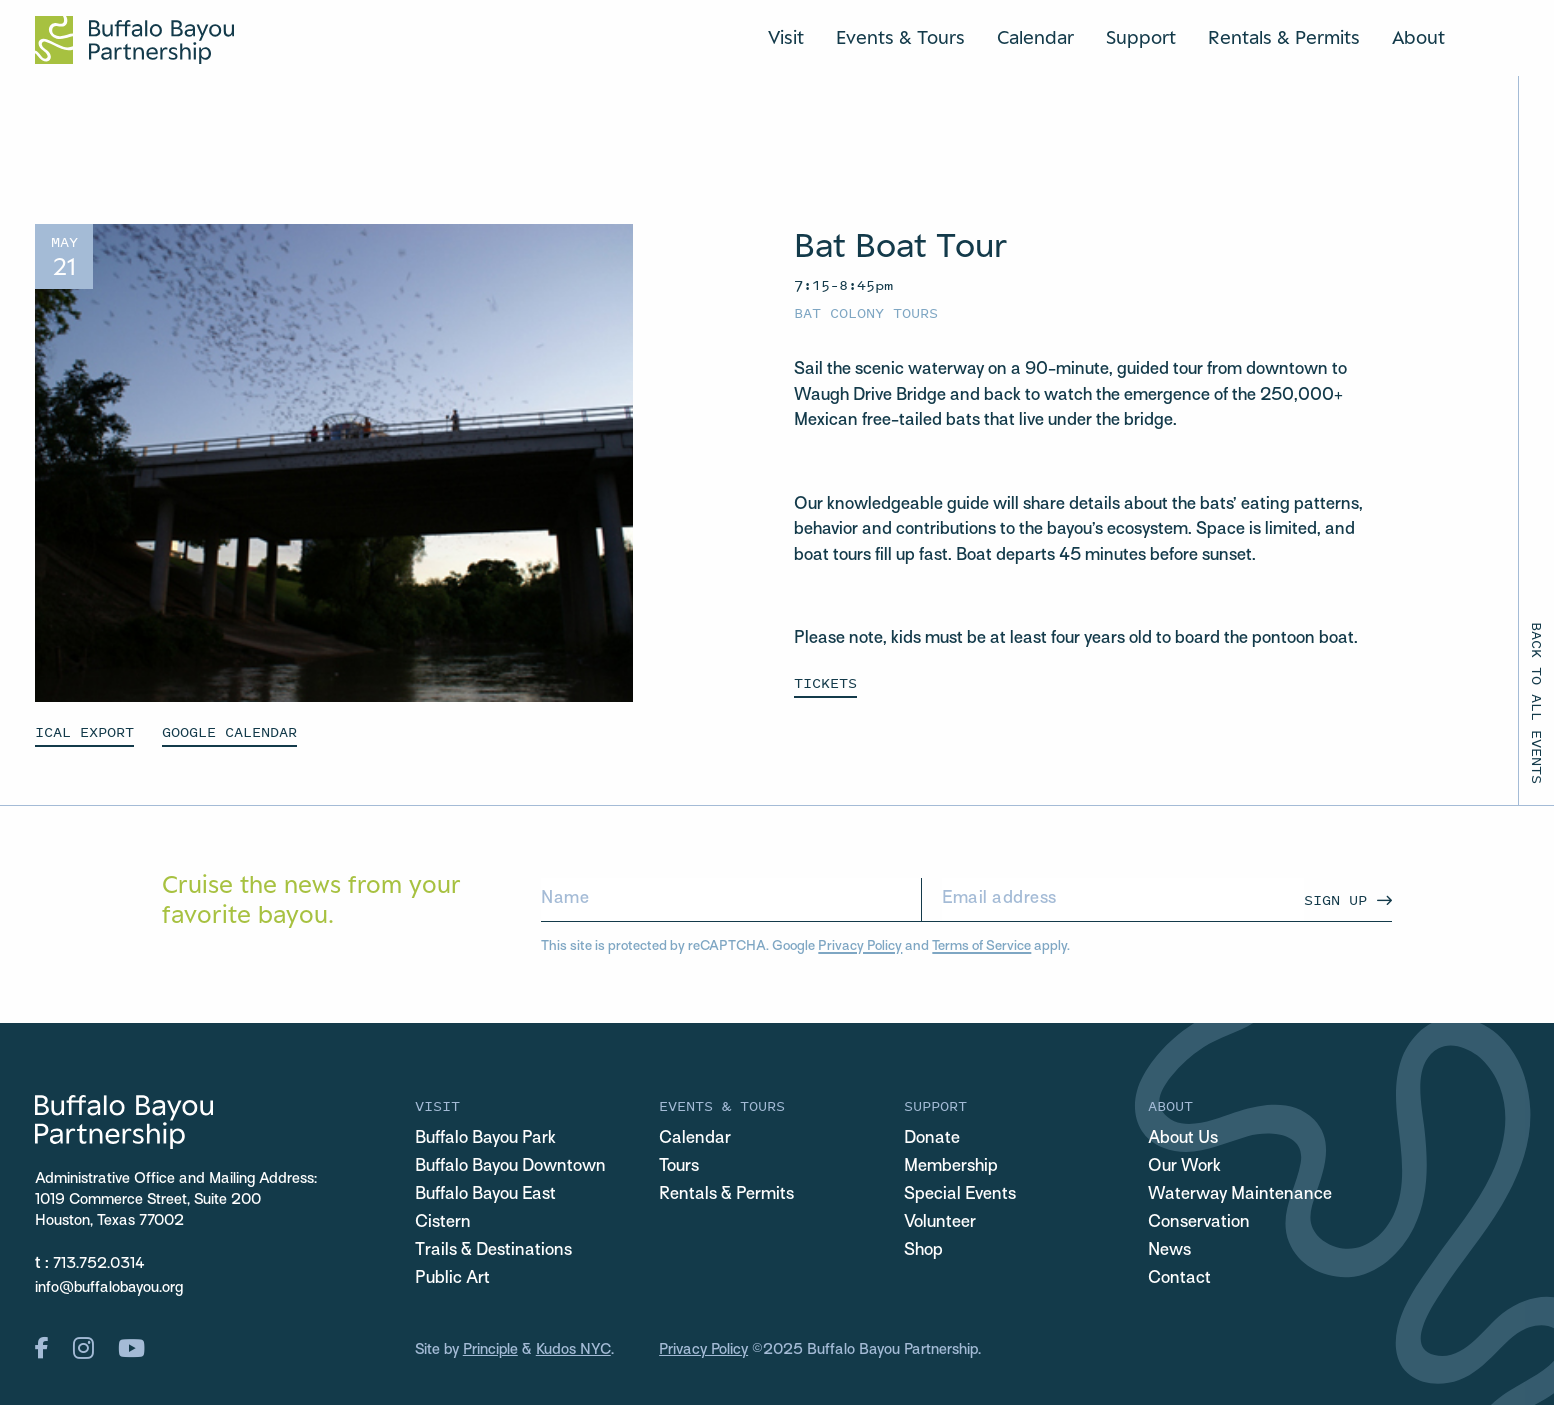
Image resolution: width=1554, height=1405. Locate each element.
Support (1141, 37)
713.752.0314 (99, 1264)
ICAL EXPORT (84, 731)
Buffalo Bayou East (485, 1195)
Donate (932, 1139)
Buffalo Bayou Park (485, 1139)
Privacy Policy (860, 946)
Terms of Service (981, 946)
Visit (786, 37)
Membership (951, 1167)
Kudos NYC (573, 1350)
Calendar (1035, 37)
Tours (679, 1167)
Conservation (1199, 1223)
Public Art (452, 1279)
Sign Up (1335, 899)
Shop (923, 1251)
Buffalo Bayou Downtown (510, 1167)
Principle (490, 1350)
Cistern (443, 1223)
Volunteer (940, 1223)
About (1418, 37)
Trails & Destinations (493, 1251)
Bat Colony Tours (866, 312)
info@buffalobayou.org (109, 1288)
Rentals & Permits (1284, 37)
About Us (1183, 1139)
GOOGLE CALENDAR (229, 731)
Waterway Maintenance (1240, 1195)
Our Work (1184, 1167)
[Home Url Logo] (134, 40)
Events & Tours (900, 37)
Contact (1179, 1279)
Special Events (960, 1195)
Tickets (825, 682)
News (1169, 1251)
